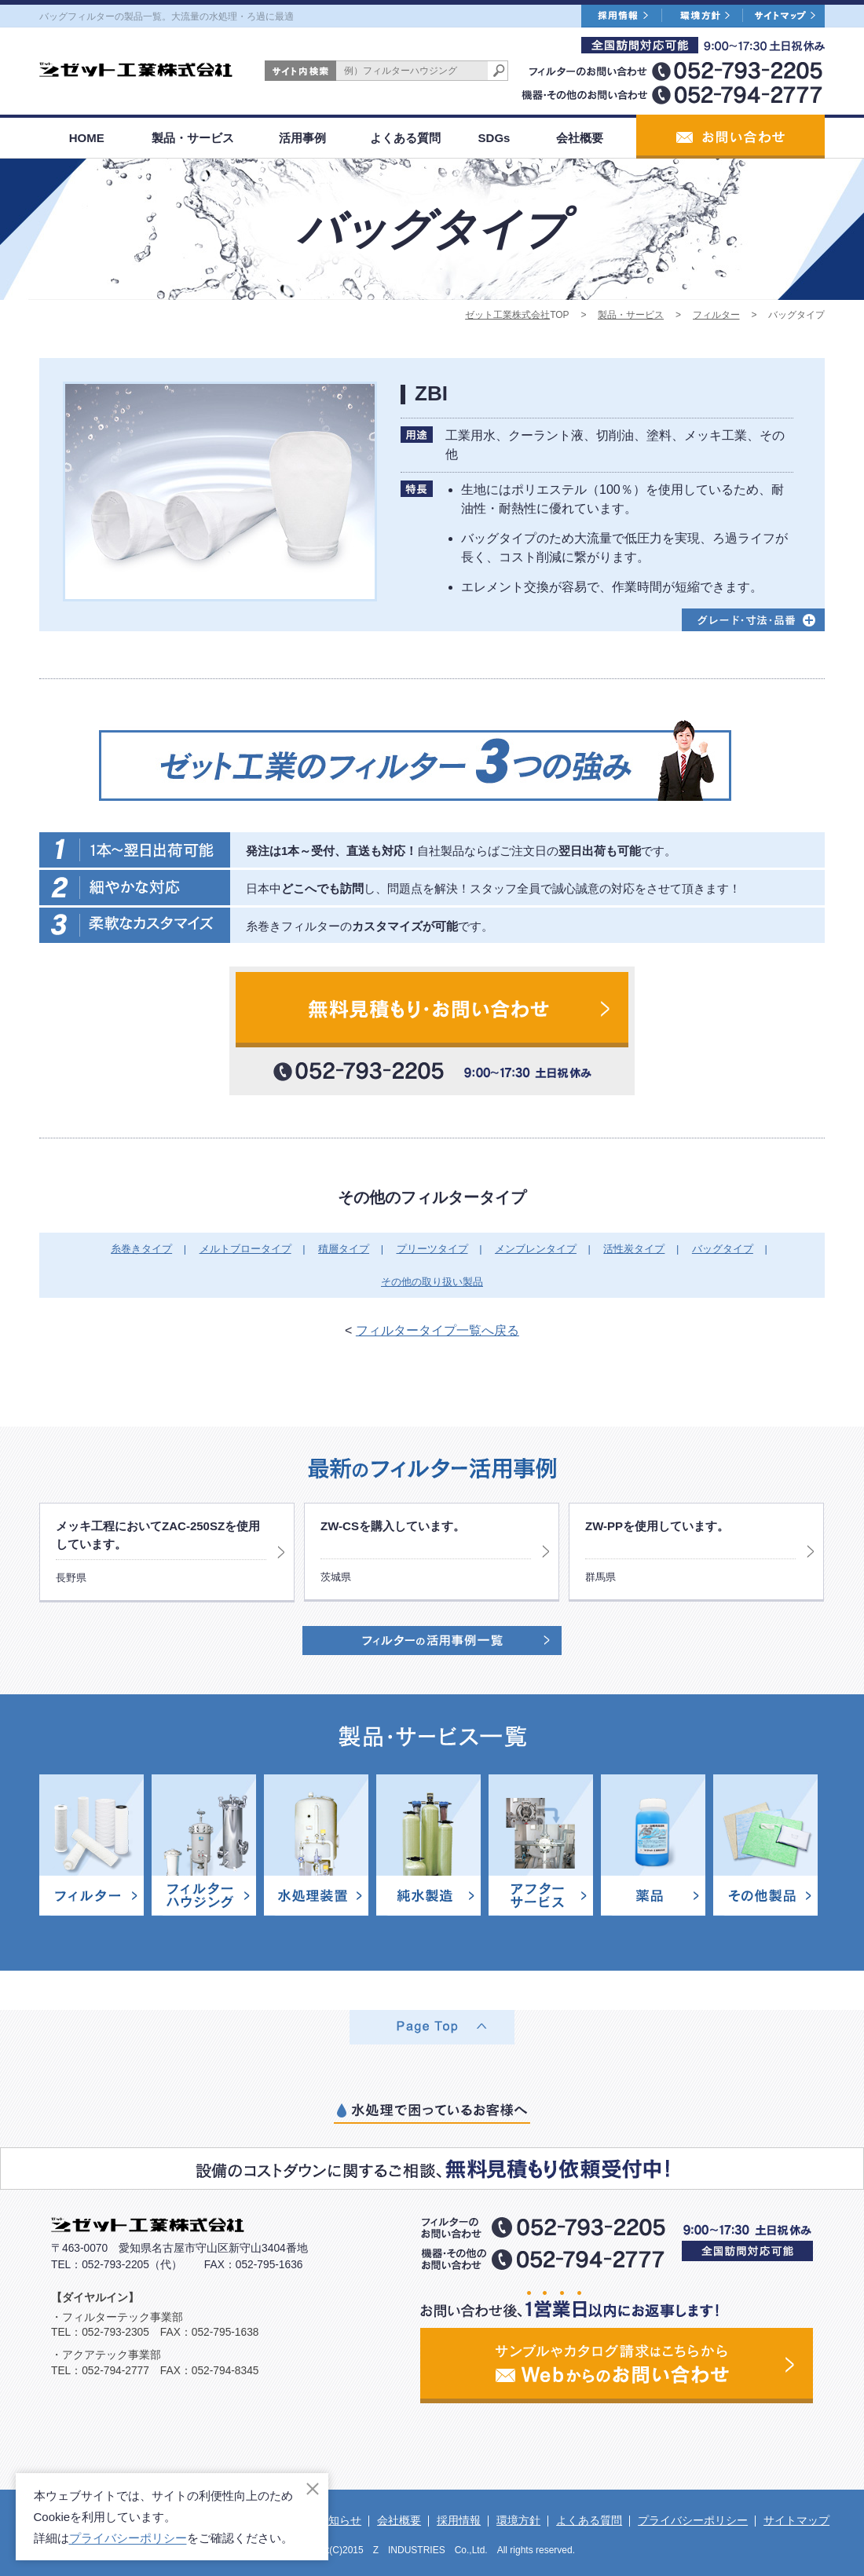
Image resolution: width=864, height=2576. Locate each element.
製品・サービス (193, 137)
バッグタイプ (722, 1249)
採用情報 (459, 2520)
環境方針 (518, 2520)
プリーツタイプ (432, 1249)
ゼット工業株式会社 (507, 314)
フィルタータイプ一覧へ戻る (437, 1330)
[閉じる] (312, 2489)
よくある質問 (405, 137)
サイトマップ (796, 2520)
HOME (86, 137)
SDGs (494, 137)
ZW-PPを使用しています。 (657, 1526)
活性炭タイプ (633, 1249)
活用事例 (302, 137)
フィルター (716, 314)
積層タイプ (343, 1249)
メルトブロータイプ (245, 1249)
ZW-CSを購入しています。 (392, 1526)
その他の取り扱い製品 (432, 1282)
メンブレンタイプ (536, 1249)
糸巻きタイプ (141, 1249)
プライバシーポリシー (693, 2520)
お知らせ (339, 2520)
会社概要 (579, 137)
